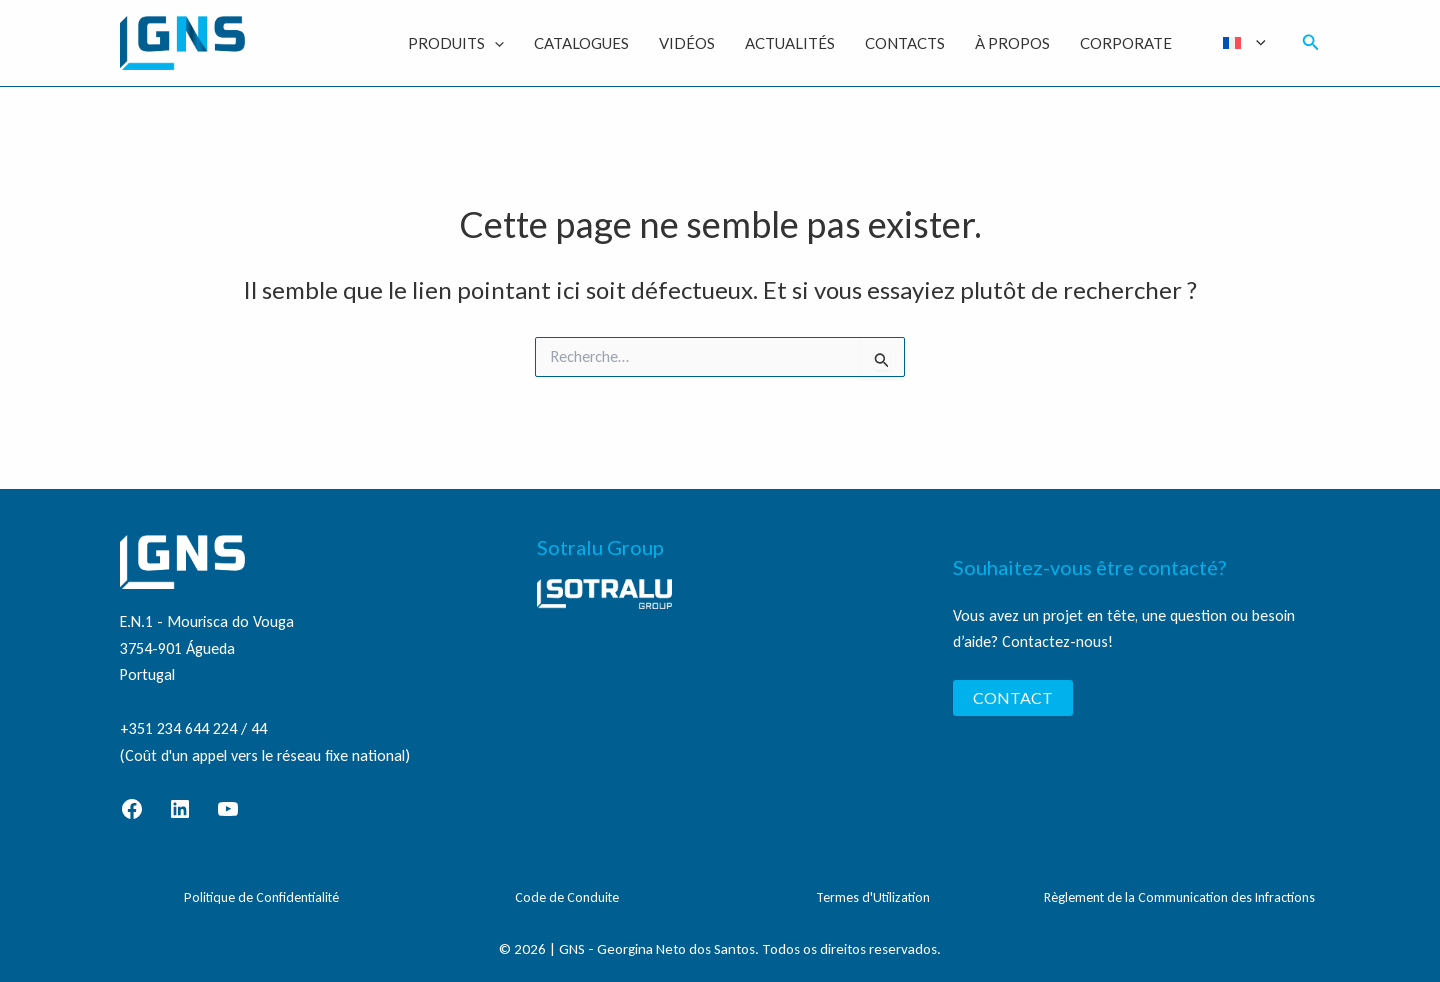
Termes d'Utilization (873, 897)
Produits (456, 43)
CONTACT (1013, 697)
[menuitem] (1244, 43)
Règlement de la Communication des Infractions (1179, 897)
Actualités (790, 43)
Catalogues (581, 43)
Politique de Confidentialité (261, 897)
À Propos (1012, 43)
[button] (1311, 43)
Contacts (905, 43)
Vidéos (687, 43)
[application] (494, 43)
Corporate (1126, 43)
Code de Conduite (567, 897)
